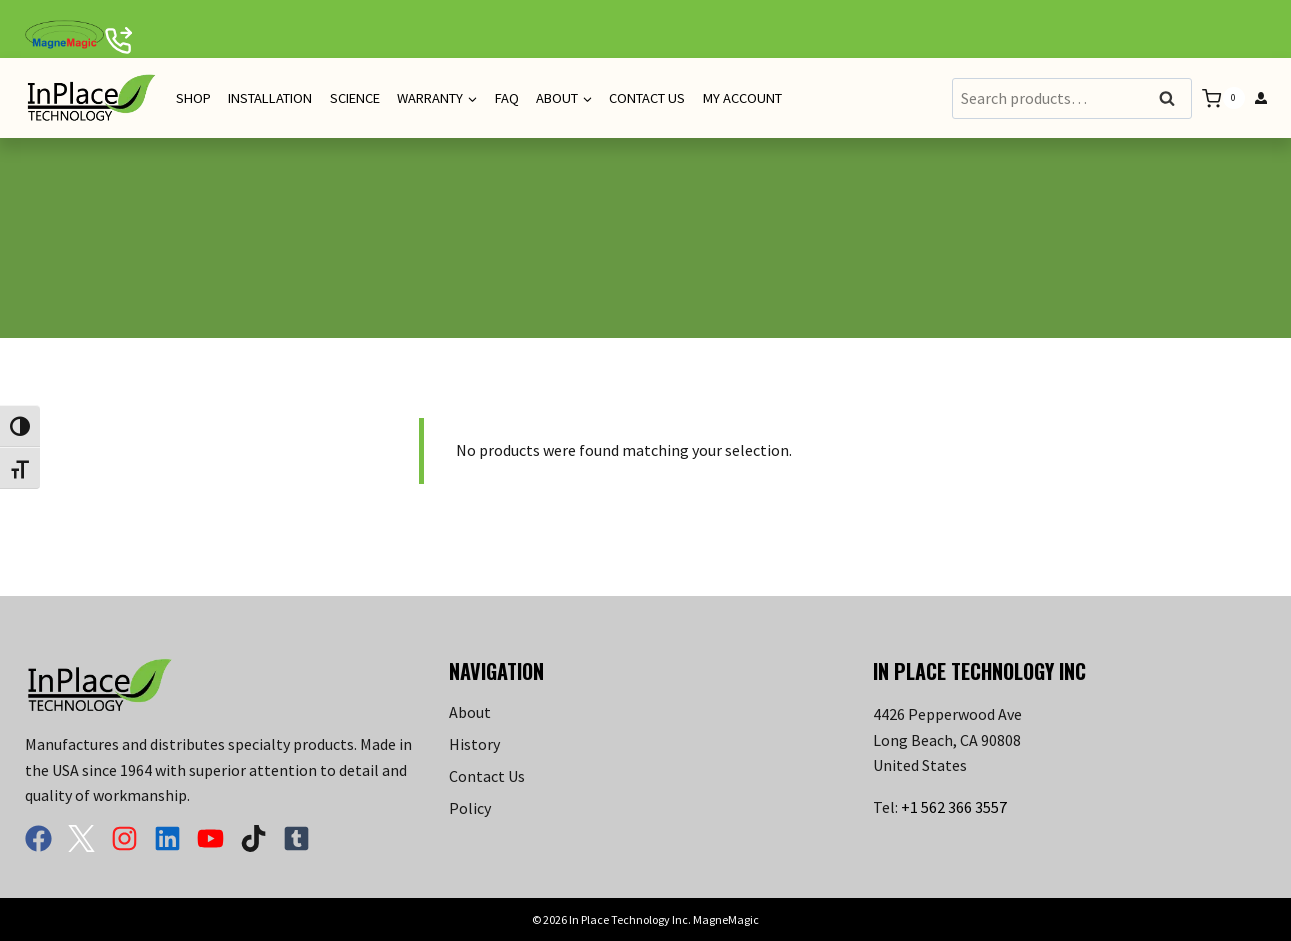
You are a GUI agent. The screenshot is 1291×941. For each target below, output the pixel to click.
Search (1173, 99)
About (470, 712)
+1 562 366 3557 (954, 807)
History (474, 744)
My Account (742, 98)
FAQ (507, 98)
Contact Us (647, 98)
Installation (270, 98)
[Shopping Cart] (1223, 98)
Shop (193, 98)
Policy (470, 808)
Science (355, 98)
